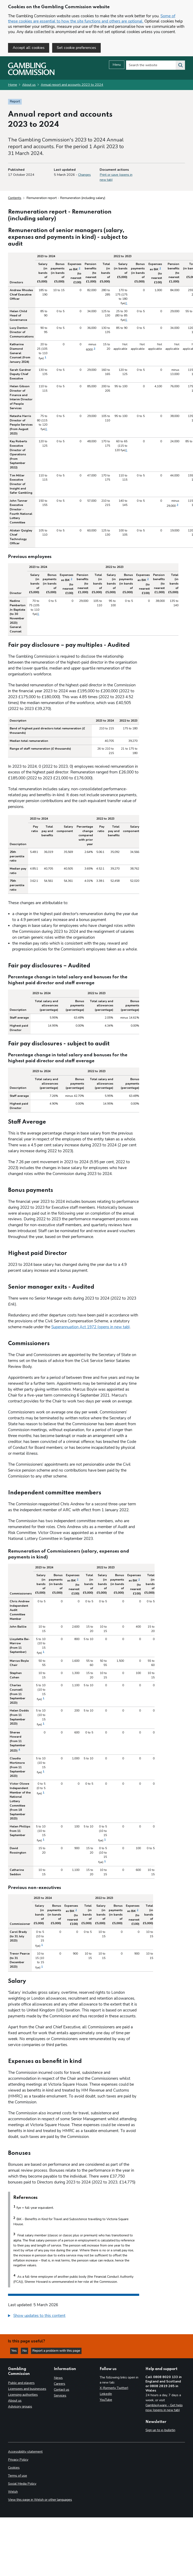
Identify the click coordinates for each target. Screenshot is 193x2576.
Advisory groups (20, 2406)
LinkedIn (106, 2394)
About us (29, 85)
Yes (15, 2350)
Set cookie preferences (76, 47)
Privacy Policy (18, 2459)
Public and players (21, 2383)
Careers (59, 2384)
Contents (14, 198)
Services (60, 2395)
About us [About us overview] (15, 2400)
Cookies (14, 2467)
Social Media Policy (22, 2483)
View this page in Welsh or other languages (40, 2499)
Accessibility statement (25, 2451)
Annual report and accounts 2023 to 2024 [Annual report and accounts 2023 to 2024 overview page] (72, 85)
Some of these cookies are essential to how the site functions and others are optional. (91, 18)
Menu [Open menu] (117, 65)
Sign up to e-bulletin (160, 2430)
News (58, 2378)
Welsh (13, 2491)
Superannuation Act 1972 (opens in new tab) (90, 1327)
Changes (84, 175)
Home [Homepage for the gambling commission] (12, 85)
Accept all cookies (29, 47)
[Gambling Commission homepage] (31, 74)
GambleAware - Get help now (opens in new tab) (164, 2408)
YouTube (106, 2400)
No (27, 2350)
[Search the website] (180, 65)
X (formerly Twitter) (114, 2388)
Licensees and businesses (27, 2388)
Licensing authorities (23, 2394)
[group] (73, 2317)
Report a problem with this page (59, 2350)
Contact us (61, 2390)
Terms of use (17, 2475)
